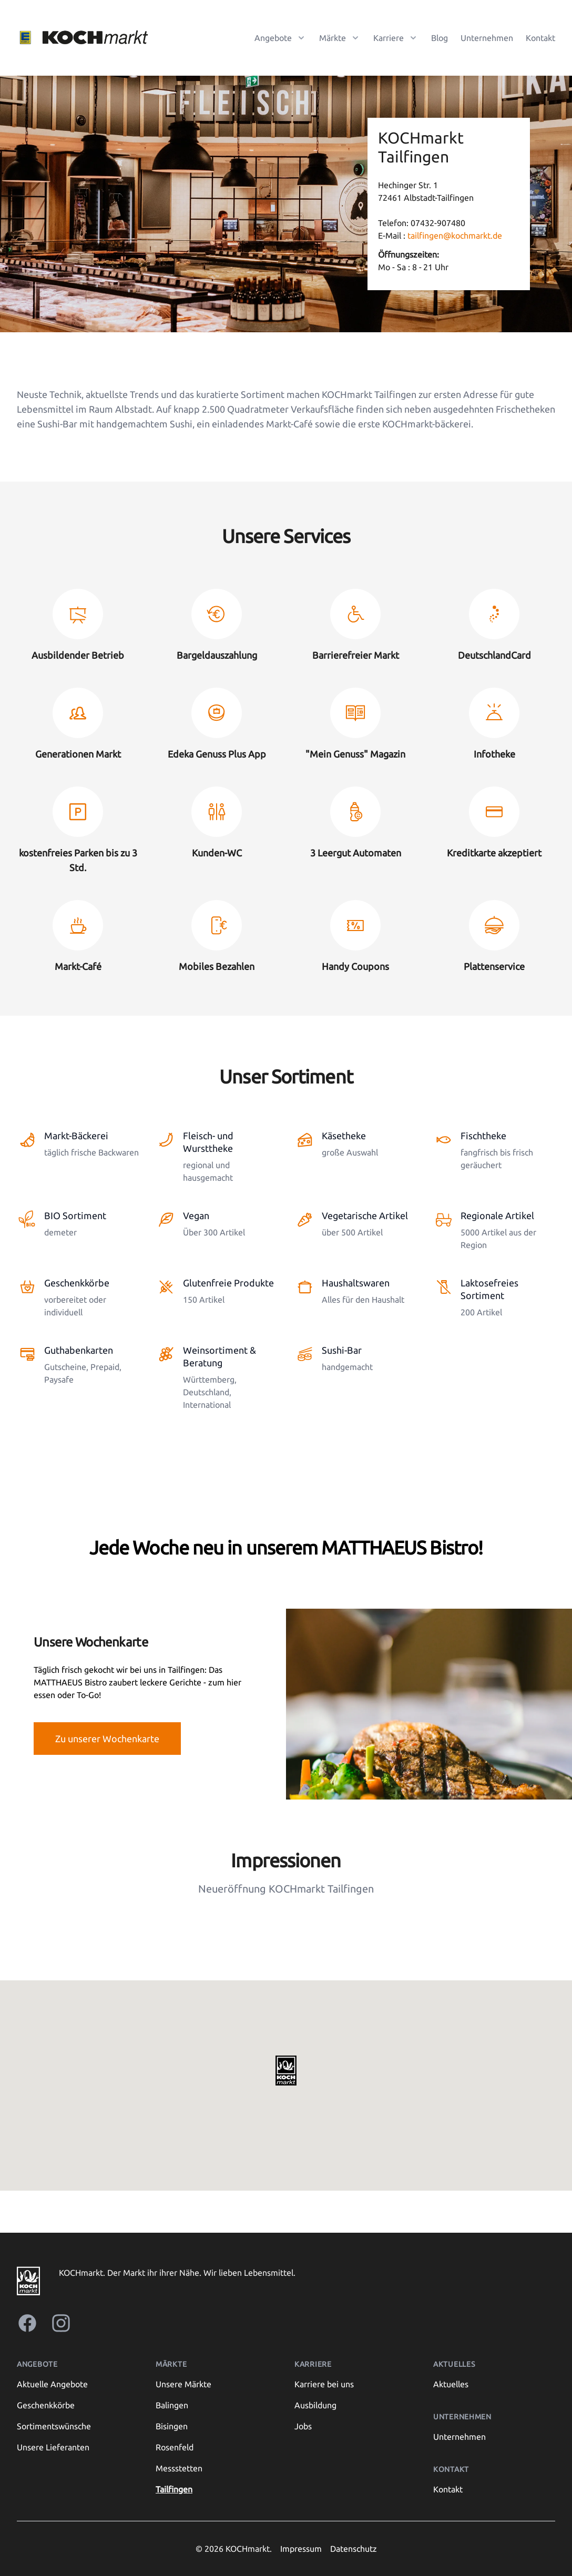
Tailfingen (174, 2489)
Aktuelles (450, 2384)
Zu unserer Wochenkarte (107, 1738)
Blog (439, 38)
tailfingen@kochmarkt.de (453, 235)
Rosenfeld (174, 2447)
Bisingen (172, 2426)
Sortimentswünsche (54, 2426)
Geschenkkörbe (46, 2405)
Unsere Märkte (183, 2384)
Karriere (313, 2364)
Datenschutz (353, 2548)
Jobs (303, 2426)
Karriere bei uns (324, 2384)
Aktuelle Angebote (52, 2384)
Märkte (171, 2364)
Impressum (301, 2548)
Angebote (37, 2364)
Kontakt (540, 38)
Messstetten (179, 2468)
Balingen (172, 2405)
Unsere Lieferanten (53, 2447)
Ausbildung (315, 2405)
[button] (286, 2071)
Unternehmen (487, 38)
